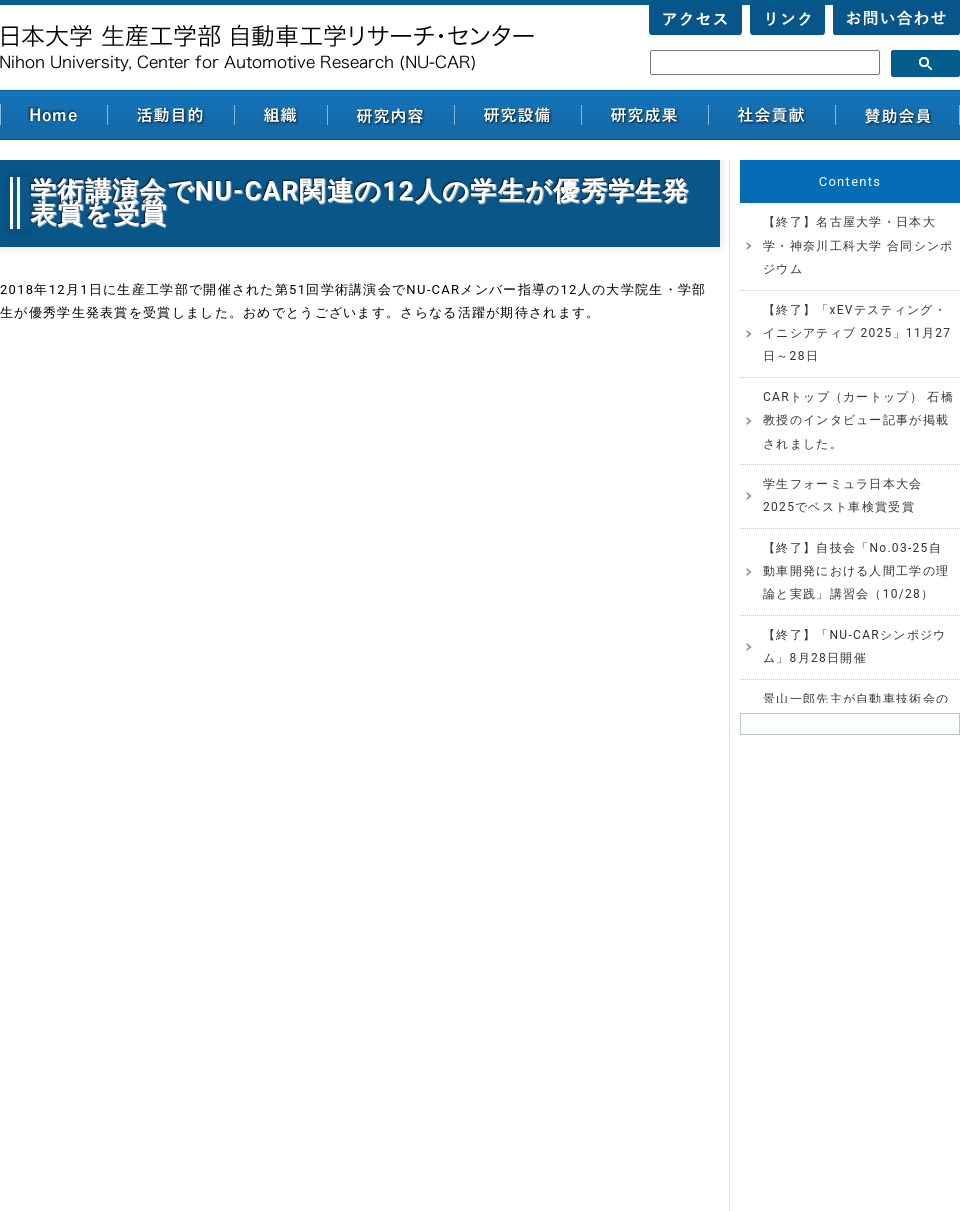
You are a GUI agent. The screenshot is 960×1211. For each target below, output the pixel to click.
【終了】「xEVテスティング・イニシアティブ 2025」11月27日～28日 (857, 333)
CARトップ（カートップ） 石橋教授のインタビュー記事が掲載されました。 (858, 420)
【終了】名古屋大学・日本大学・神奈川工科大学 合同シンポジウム (858, 245)
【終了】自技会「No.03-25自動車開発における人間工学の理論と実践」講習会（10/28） (856, 571)
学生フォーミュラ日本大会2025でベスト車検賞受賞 (843, 495)
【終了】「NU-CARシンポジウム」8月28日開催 (855, 646)
